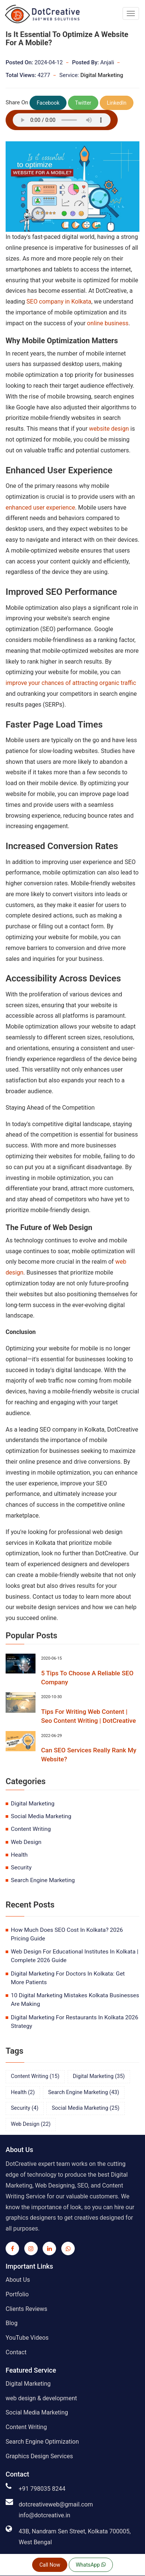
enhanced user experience (40, 507)
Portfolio (17, 2294)
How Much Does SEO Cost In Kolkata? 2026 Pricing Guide (67, 1934)
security (21, 1867)
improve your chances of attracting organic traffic (71, 682)
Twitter (83, 103)
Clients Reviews (26, 2308)
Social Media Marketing (37, 2412)
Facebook (48, 103)
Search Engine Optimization (42, 2441)
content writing (31, 1829)
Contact (16, 2352)
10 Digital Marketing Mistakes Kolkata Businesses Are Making (75, 1999)
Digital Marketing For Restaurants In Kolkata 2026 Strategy (74, 2021)
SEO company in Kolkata (59, 301)
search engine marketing (43, 1880)
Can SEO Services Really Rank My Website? (88, 1754)
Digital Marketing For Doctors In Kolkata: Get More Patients (68, 1978)
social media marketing (41, 1816)
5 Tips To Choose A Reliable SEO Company (87, 1677)
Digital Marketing (101, 75)
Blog (12, 2323)
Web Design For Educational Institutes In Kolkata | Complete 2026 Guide (74, 1956)
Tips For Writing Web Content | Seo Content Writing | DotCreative (88, 1716)
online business (107, 323)
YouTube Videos (27, 2337)
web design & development (41, 2398)
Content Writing (26, 2427)
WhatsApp (91, 2565)
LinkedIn (117, 103)
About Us (18, 2279)
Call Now (49, 2565)
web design (26, 1842)
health (19, 1854)
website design (109, 428)
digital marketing (33, 1803)
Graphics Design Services (39, 2456)
